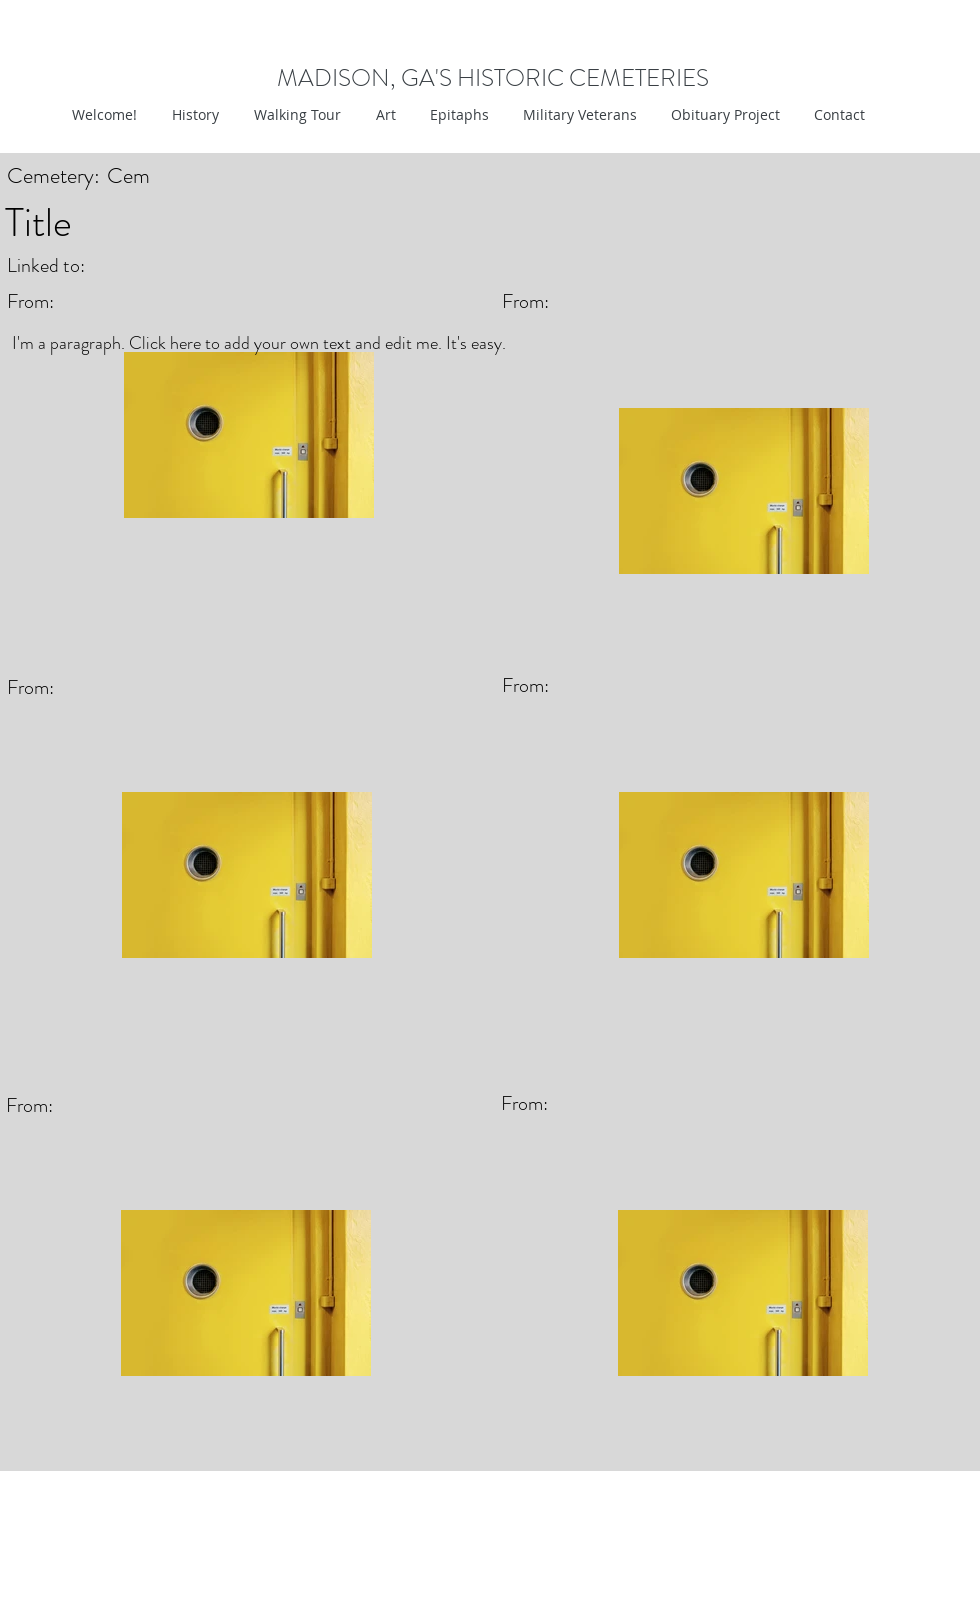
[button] (383, 115)
